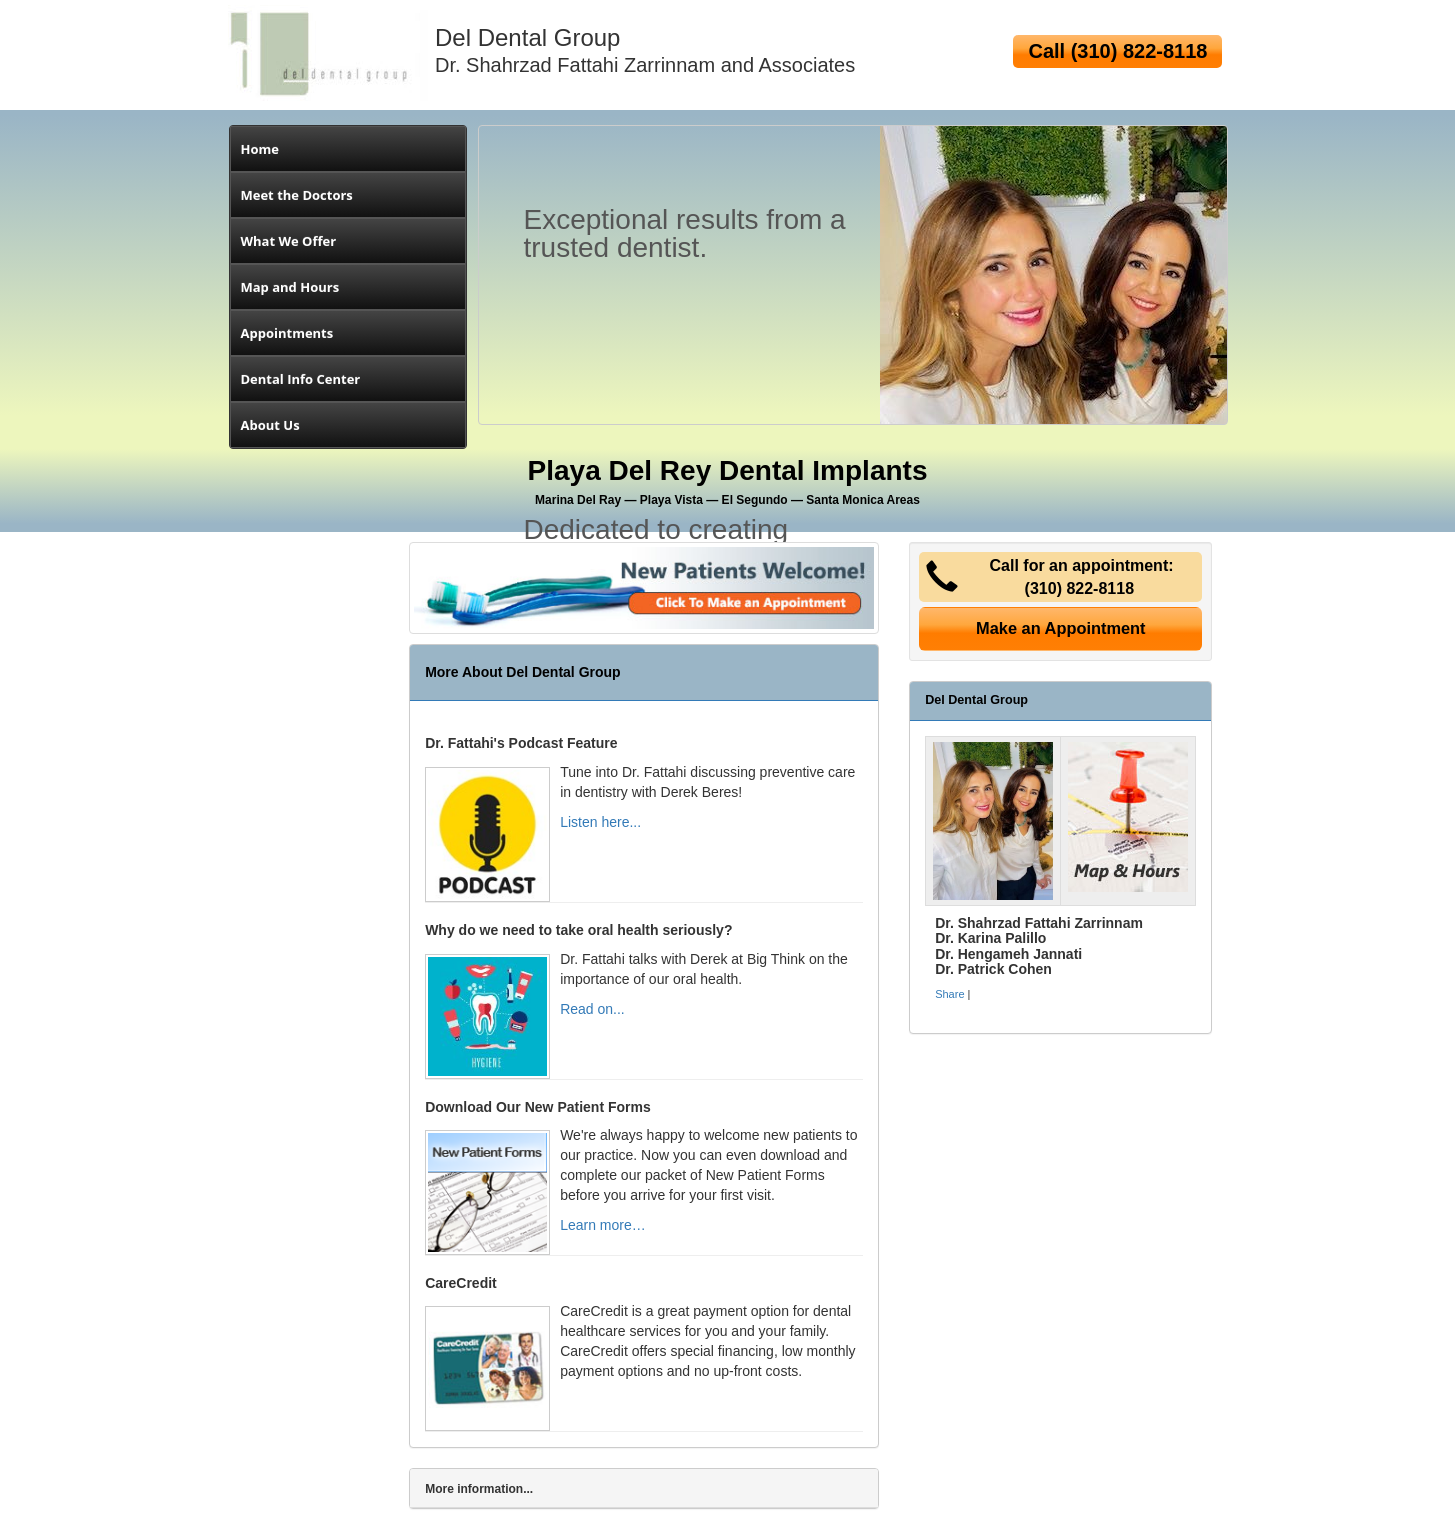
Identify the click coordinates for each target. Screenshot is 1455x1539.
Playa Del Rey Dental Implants (728, 481)
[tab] (644, 1488)
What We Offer (289, 241)
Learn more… (603, 1225)
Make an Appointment (1061, 628)
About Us (270, 425)
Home (260, 149)
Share (949, 994)
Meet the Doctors (297, 195)
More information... (479, 1489)
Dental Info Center (301, 379)
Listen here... (600, 822)
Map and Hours (290, 287)
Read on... (592, 1009)
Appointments (287, 333)
